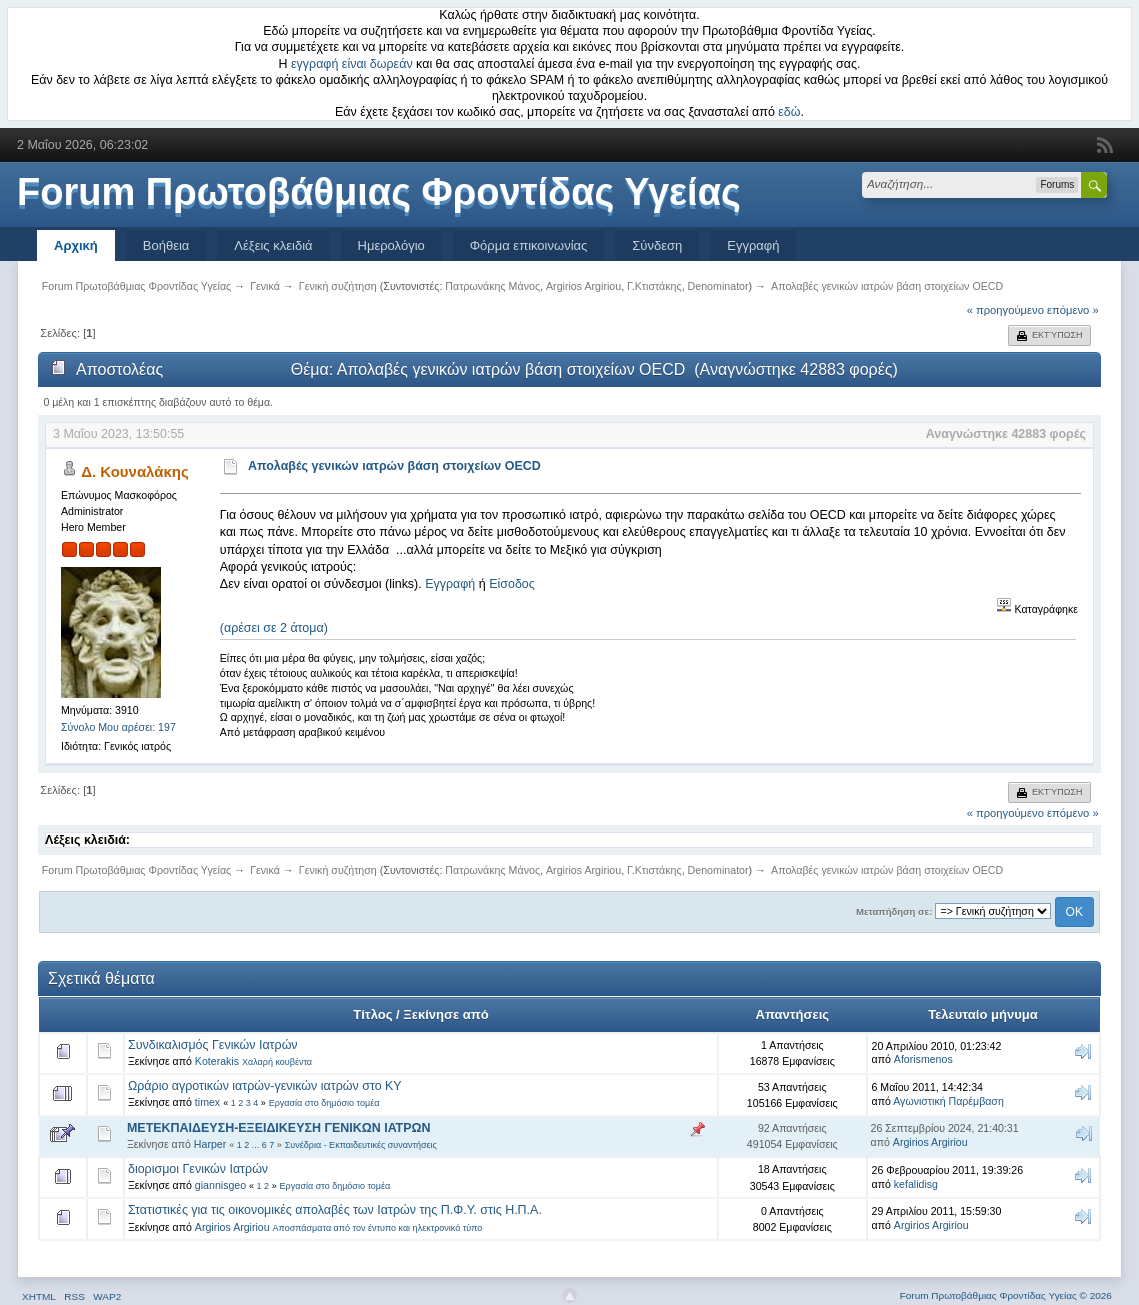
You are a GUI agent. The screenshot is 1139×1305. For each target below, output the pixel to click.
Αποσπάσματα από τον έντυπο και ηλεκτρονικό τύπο (378, 1228)
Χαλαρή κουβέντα (277, 1062)
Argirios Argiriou (583, 286)
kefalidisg (916, 1184)
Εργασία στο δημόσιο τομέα (324, 1103)
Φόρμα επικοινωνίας (529, 245)
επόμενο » (1073, 310)
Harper (210, 1144)
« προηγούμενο (1005, 310)
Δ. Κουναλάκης (135, 471)
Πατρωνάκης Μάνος (492, 286)
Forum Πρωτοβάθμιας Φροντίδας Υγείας (379, 192)
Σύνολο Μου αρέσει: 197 (118, 727)
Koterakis (217, 1061)
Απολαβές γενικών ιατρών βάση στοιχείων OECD (394, 466)
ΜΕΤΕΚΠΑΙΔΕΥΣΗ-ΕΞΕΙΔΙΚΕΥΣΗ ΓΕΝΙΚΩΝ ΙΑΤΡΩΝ (279, 1128)
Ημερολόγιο (391, 245)
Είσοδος (512, 584)
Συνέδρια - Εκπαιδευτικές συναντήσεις (361, 1145)
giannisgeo (220, 1185)
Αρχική (76, 245)
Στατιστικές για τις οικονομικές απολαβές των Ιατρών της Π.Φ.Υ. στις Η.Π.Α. (335, 1210)
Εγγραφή (753, 245)
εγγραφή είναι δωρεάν (352, 64)
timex (207, 1102)
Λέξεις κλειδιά (273, 245)
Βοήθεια (166, 245)
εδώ (789, 112)
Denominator (718, 286)
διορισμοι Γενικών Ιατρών (198, 1169)
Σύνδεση (657, 245)
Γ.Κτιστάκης (654, 286)
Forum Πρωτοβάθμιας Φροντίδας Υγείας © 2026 (1006, 1295)
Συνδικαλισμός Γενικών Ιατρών (213, 1045)
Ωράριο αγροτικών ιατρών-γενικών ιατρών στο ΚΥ (265, 1086)
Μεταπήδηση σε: (894, 911)
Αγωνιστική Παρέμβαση (948, 1101)
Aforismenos (923, 1059)
